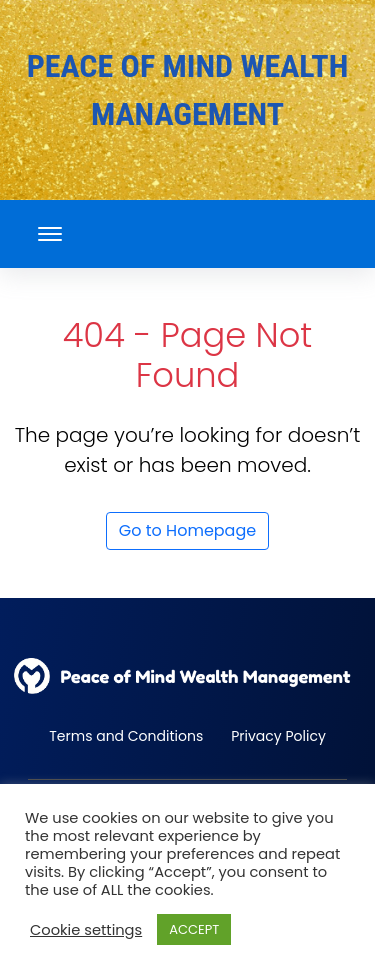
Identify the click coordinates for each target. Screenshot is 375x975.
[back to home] (187, 676)
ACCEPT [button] (194, 929)
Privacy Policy (278, 736)
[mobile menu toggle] (50, 234)
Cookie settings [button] (86, 930)
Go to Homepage (187, 530)
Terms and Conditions (126, 736)
